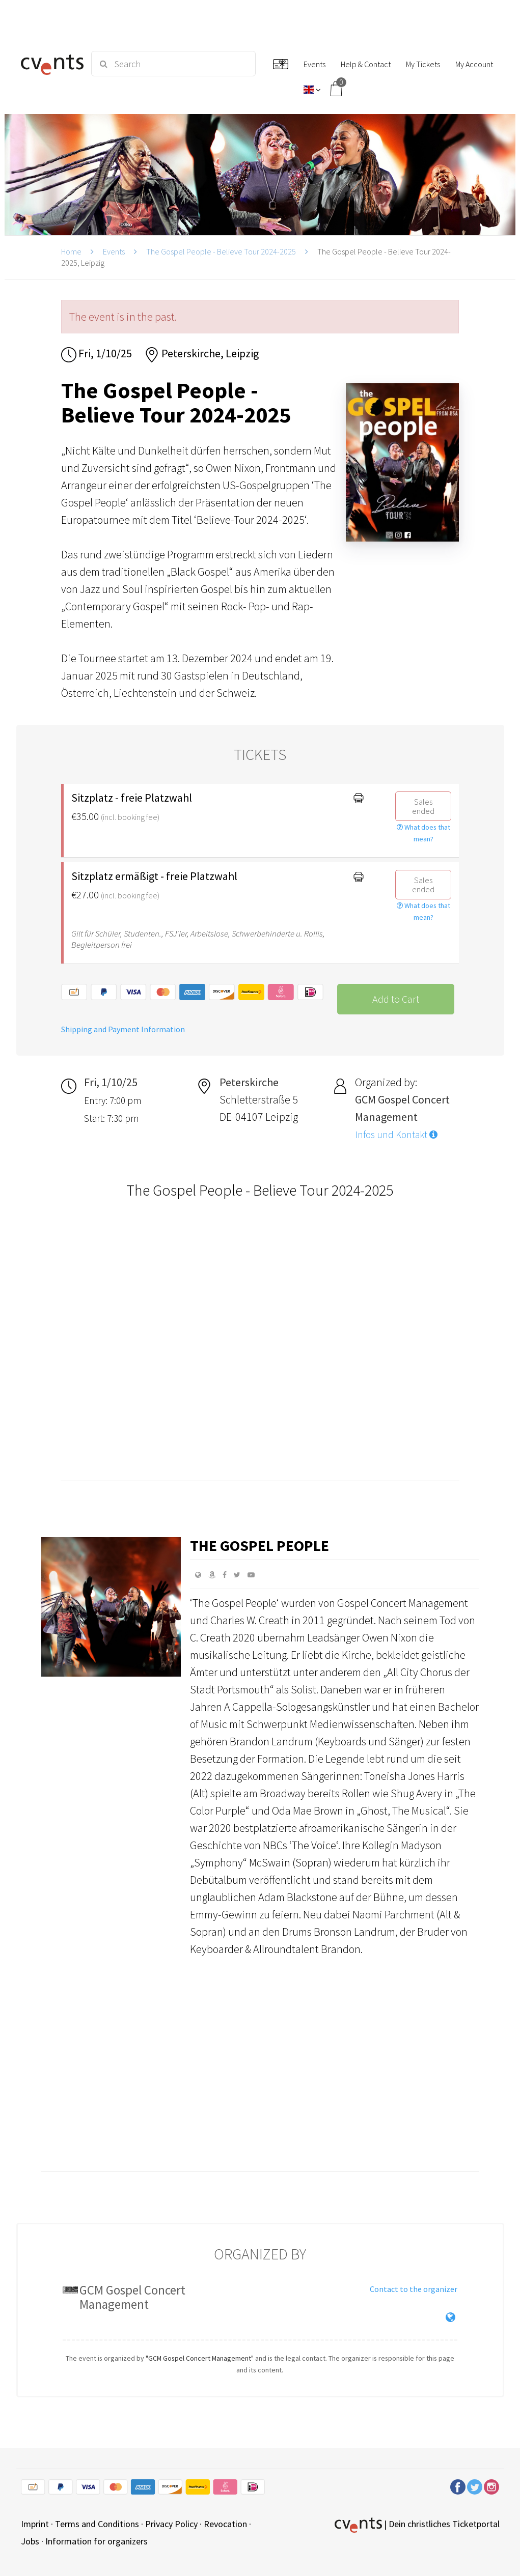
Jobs (30, 2541)
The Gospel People (259, 1545)
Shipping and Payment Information (123, 1029)
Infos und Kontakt (396, 1134)
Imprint (35, 2524)
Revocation (225, 2524)
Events (114, 251)
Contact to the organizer (413, 2289)
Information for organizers (96, 2541)
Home (71, 251)
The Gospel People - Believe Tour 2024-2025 (221, 251)
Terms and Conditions (97, 2524)
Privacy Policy (171, 2524)
